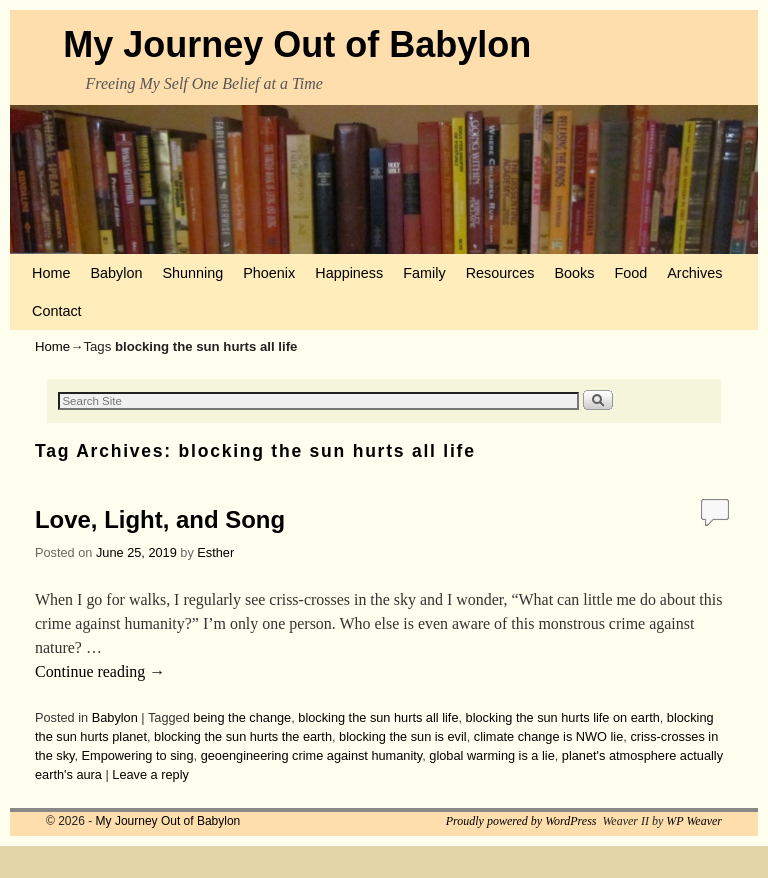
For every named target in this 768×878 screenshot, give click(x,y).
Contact (57, 311)
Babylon (116, 273)
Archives (694, 273)
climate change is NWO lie (549, 736)
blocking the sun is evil (403, 736)
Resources (500, 273)
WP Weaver (694, 821)
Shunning (192, 273)
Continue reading (100, 671)
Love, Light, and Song (160, 519)
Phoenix (269, 273)
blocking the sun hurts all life (378, 717)
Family (424, 273)
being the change (242, 717)
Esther (215, 552)
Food (630, 273)
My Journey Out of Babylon (297, 44)
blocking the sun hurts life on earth (563, 717)
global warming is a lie (491, 755)
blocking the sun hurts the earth (243, 736)
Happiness (349, 273)
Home (51, 273)
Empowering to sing (138, 755)
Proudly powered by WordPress (521, 821)
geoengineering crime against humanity (312, 755)
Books (574, 273)
